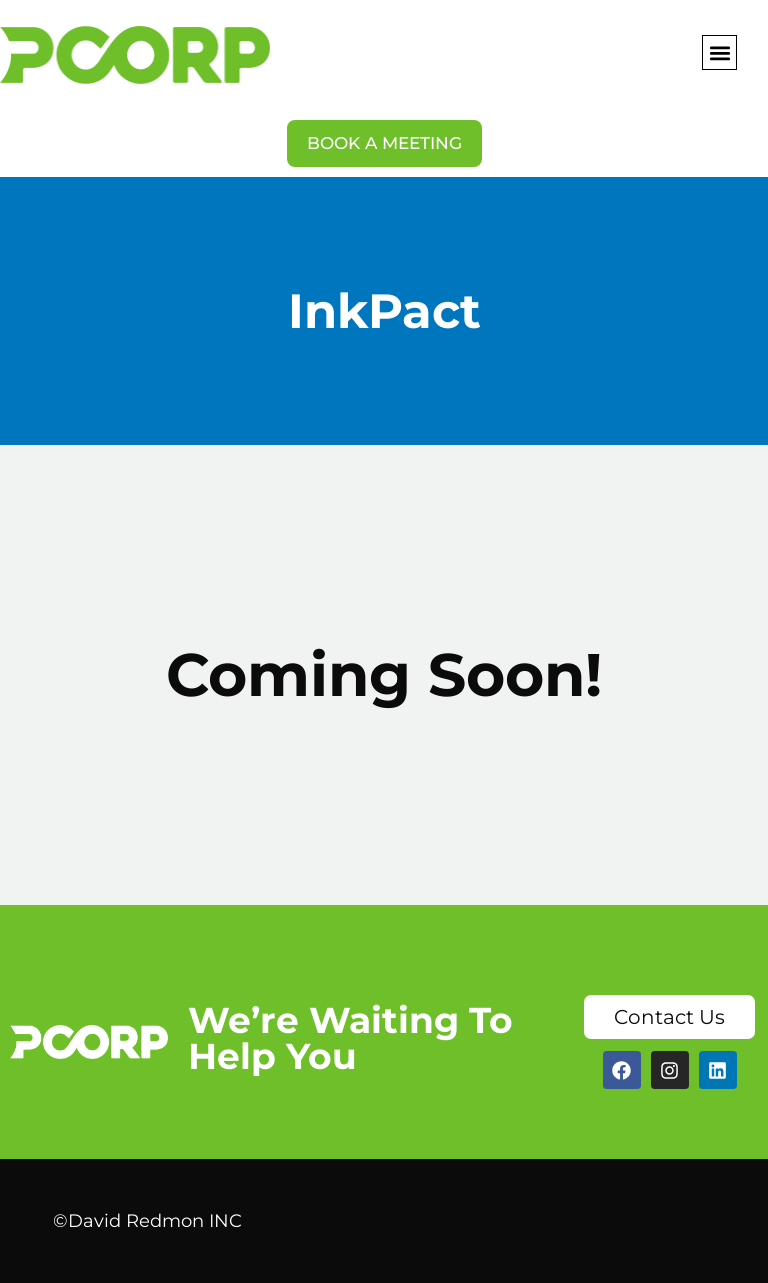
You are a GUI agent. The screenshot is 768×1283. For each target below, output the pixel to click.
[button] (719, 52)
